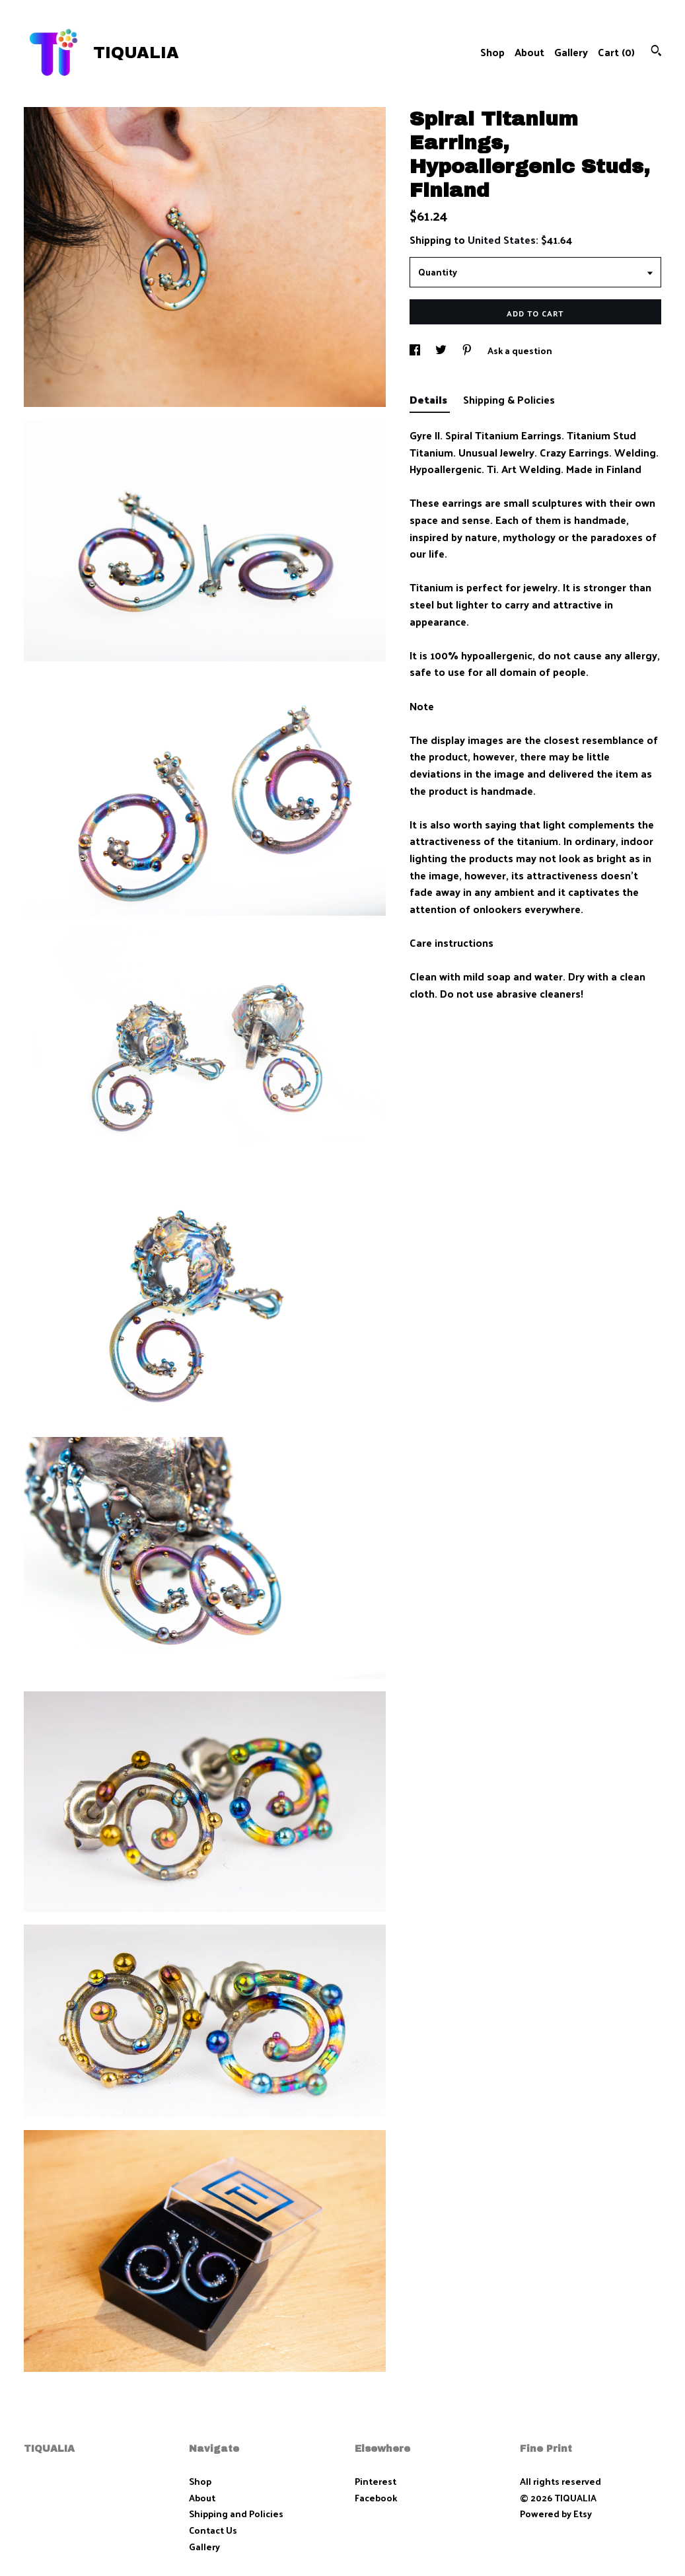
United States (502, 239)
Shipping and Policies (236, 2513)
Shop (492, 51)
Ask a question (519, 350)
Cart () (616, 51)
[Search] (656, 51)
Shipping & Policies (509, 399)
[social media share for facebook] (416, 350)
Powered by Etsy (556, 2513)
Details (430, 399)
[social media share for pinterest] (468, 350)
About (529, 51)
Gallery (571, 51)
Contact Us (213, 2530)
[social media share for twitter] (442, 350)
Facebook (376, 2497)
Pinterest (375, 2481)
